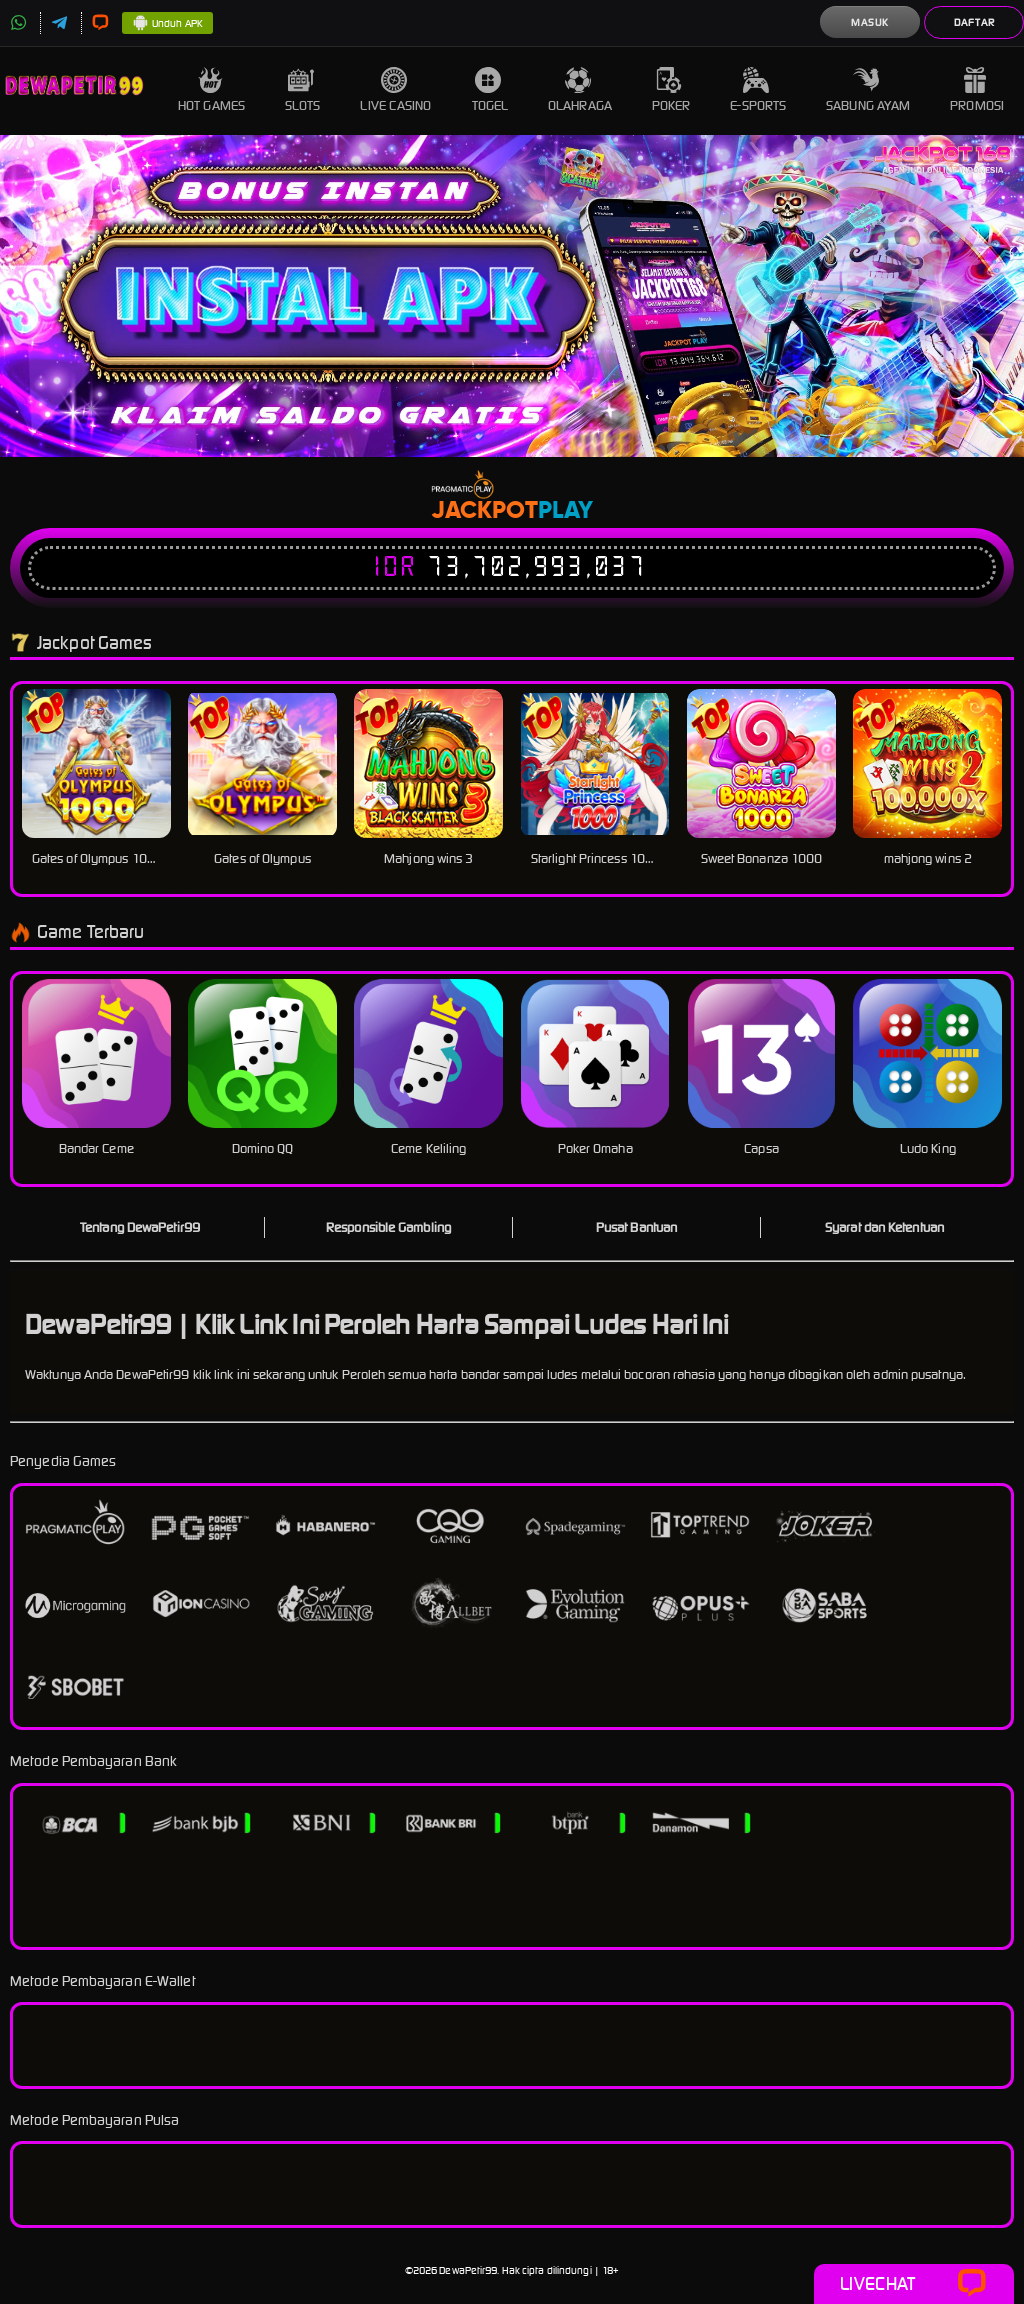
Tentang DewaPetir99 (140, 1227)
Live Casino (395, 90)
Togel (490, 90)
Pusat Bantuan (636, 1227)
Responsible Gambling (388, 1227)
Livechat (913, 2284)
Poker (671, 90)
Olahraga (580, 90)
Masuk (870, 22)
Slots (303, 90)
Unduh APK (167, 24)
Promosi (977, 90)
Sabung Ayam (868, 90)
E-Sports (758, 90)
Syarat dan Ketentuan (884, 1227)
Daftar (974, 22)
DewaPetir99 (468, 2270)
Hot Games (211, 90)
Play (565, 511)
